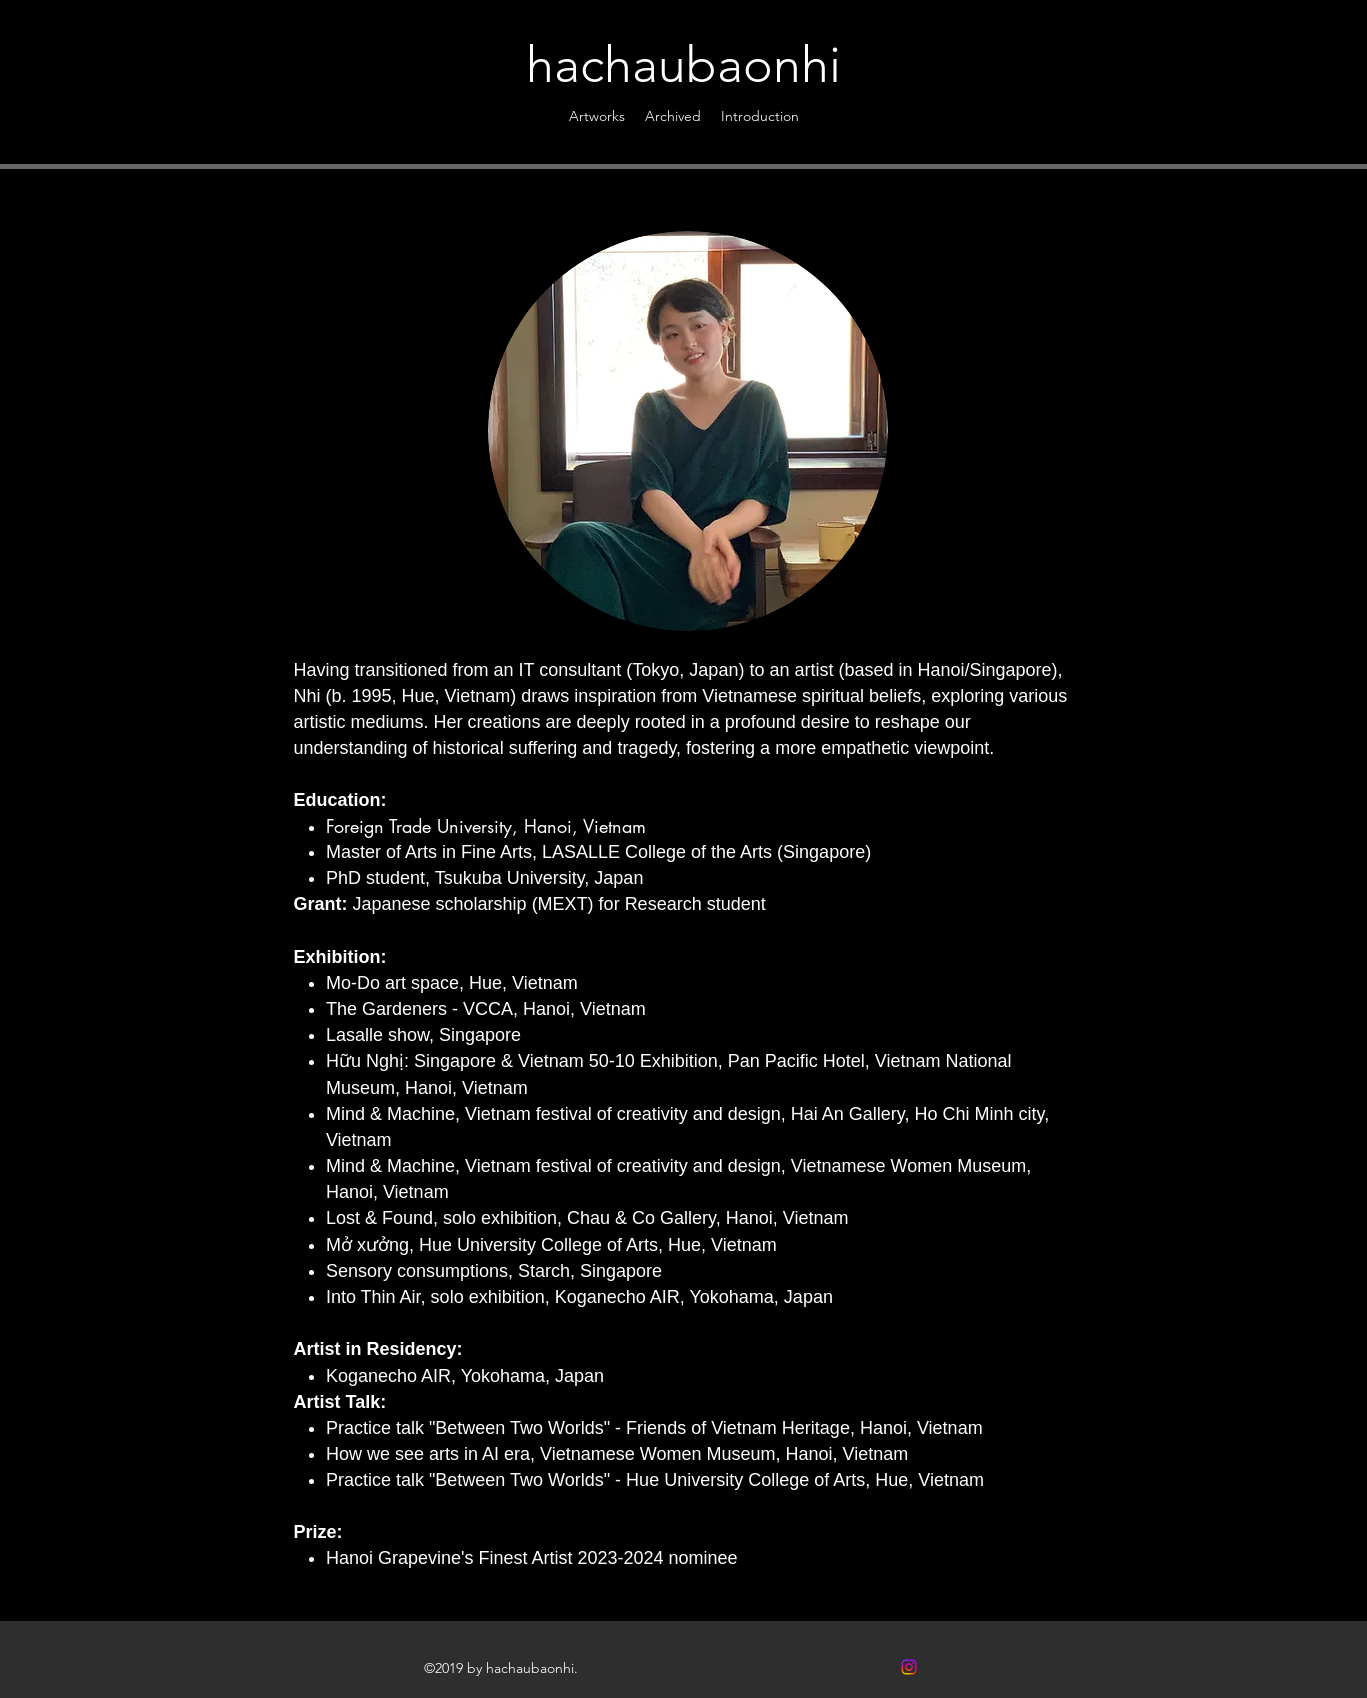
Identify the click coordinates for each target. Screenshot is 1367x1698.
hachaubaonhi (683, 65)
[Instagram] (909, 1667)
